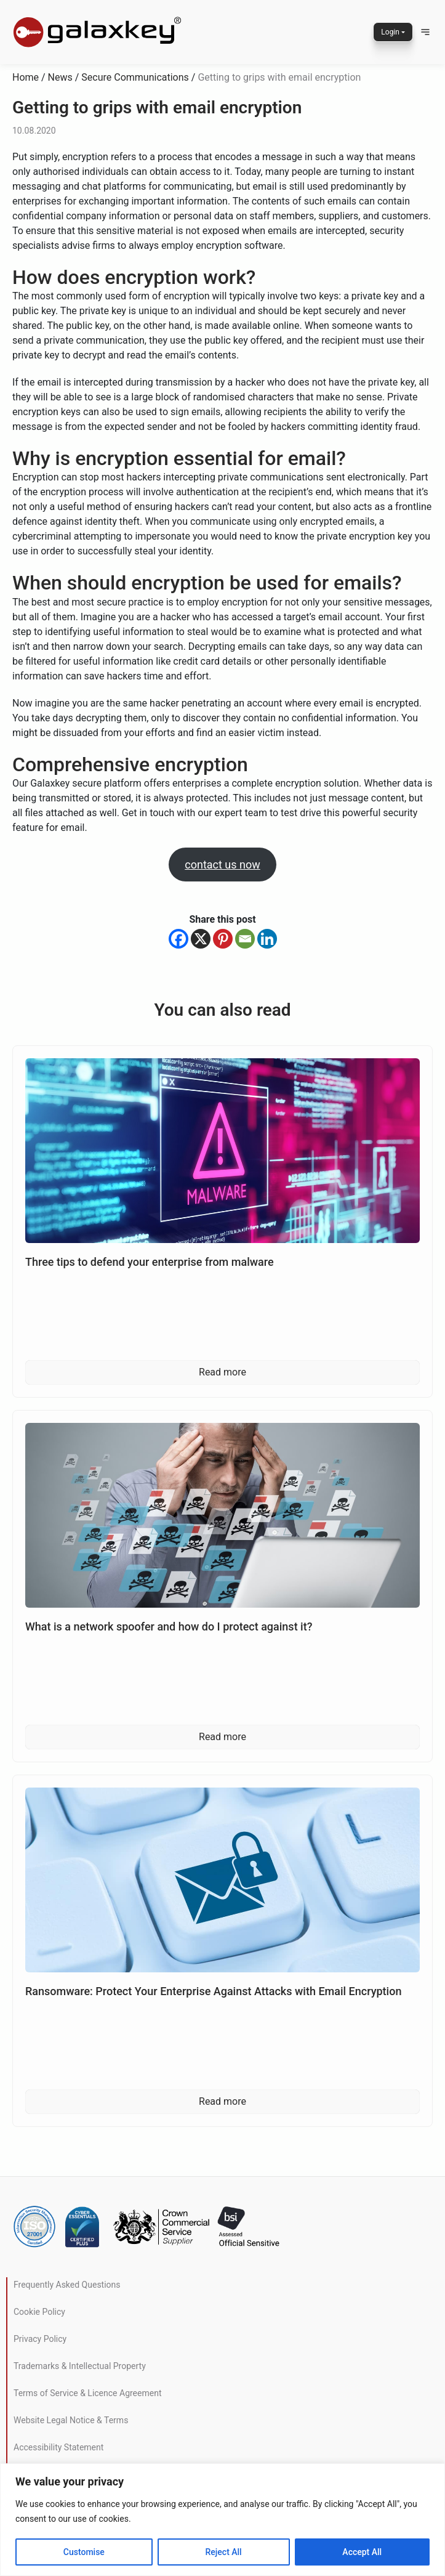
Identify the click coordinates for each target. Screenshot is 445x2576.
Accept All (362, 2552)
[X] (200, 939)
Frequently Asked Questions (67, 2285)
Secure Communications (134, 77)
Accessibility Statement (58, 2447)
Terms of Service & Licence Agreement (87, 2393)
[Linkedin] (267, 939)
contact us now (222, 864)
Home (25, 77)
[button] (425, 32)
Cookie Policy (39, 2312)
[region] (222, 2519)
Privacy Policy (40, 2339)
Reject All (224, 2552)
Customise (84, 2552)
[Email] (245, 939)
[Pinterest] (223, 939)
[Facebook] (178, 939)
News (60, 77)
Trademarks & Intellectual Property (80, 2366)
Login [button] (390, 32)
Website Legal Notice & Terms (71, 2420)
